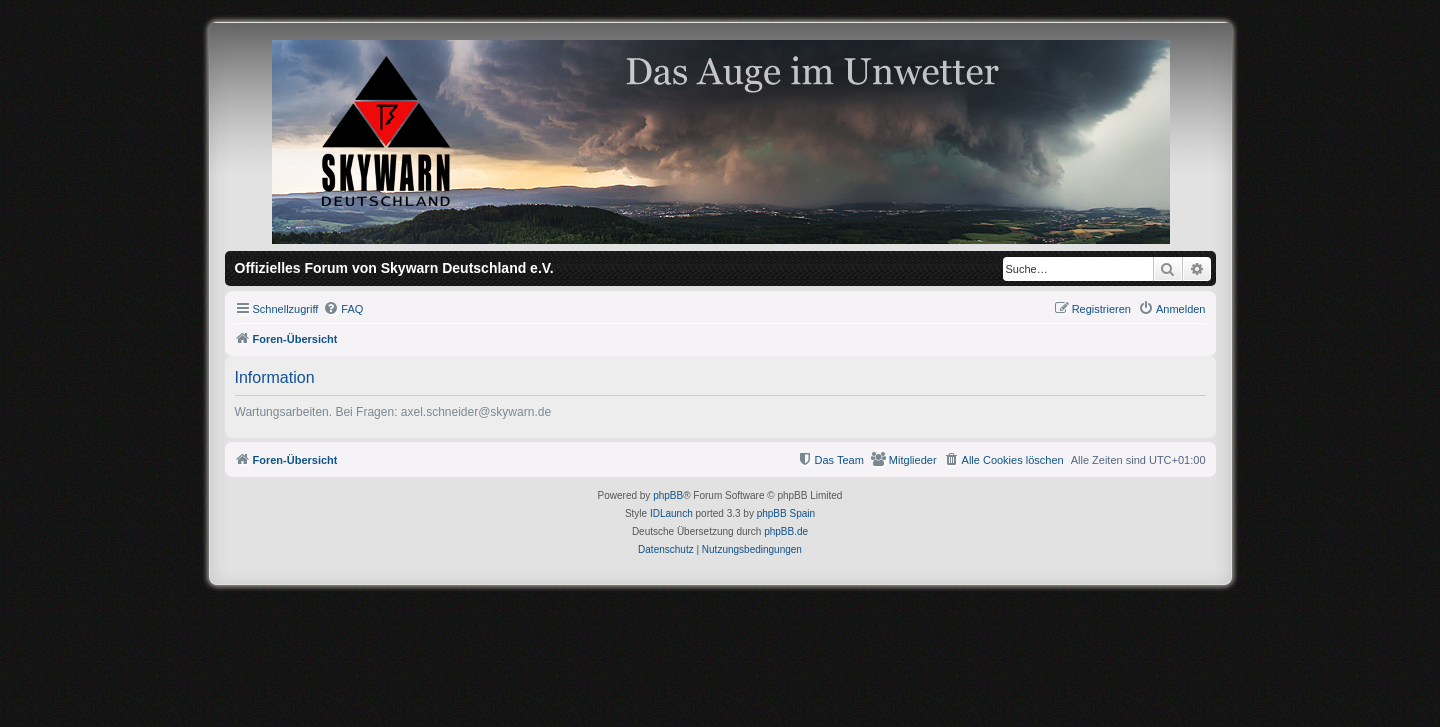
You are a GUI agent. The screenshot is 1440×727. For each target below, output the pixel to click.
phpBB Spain (786, 513)
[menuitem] (343, 309)
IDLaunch (671, 513)
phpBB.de (786, 531)
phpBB (668, 495)
